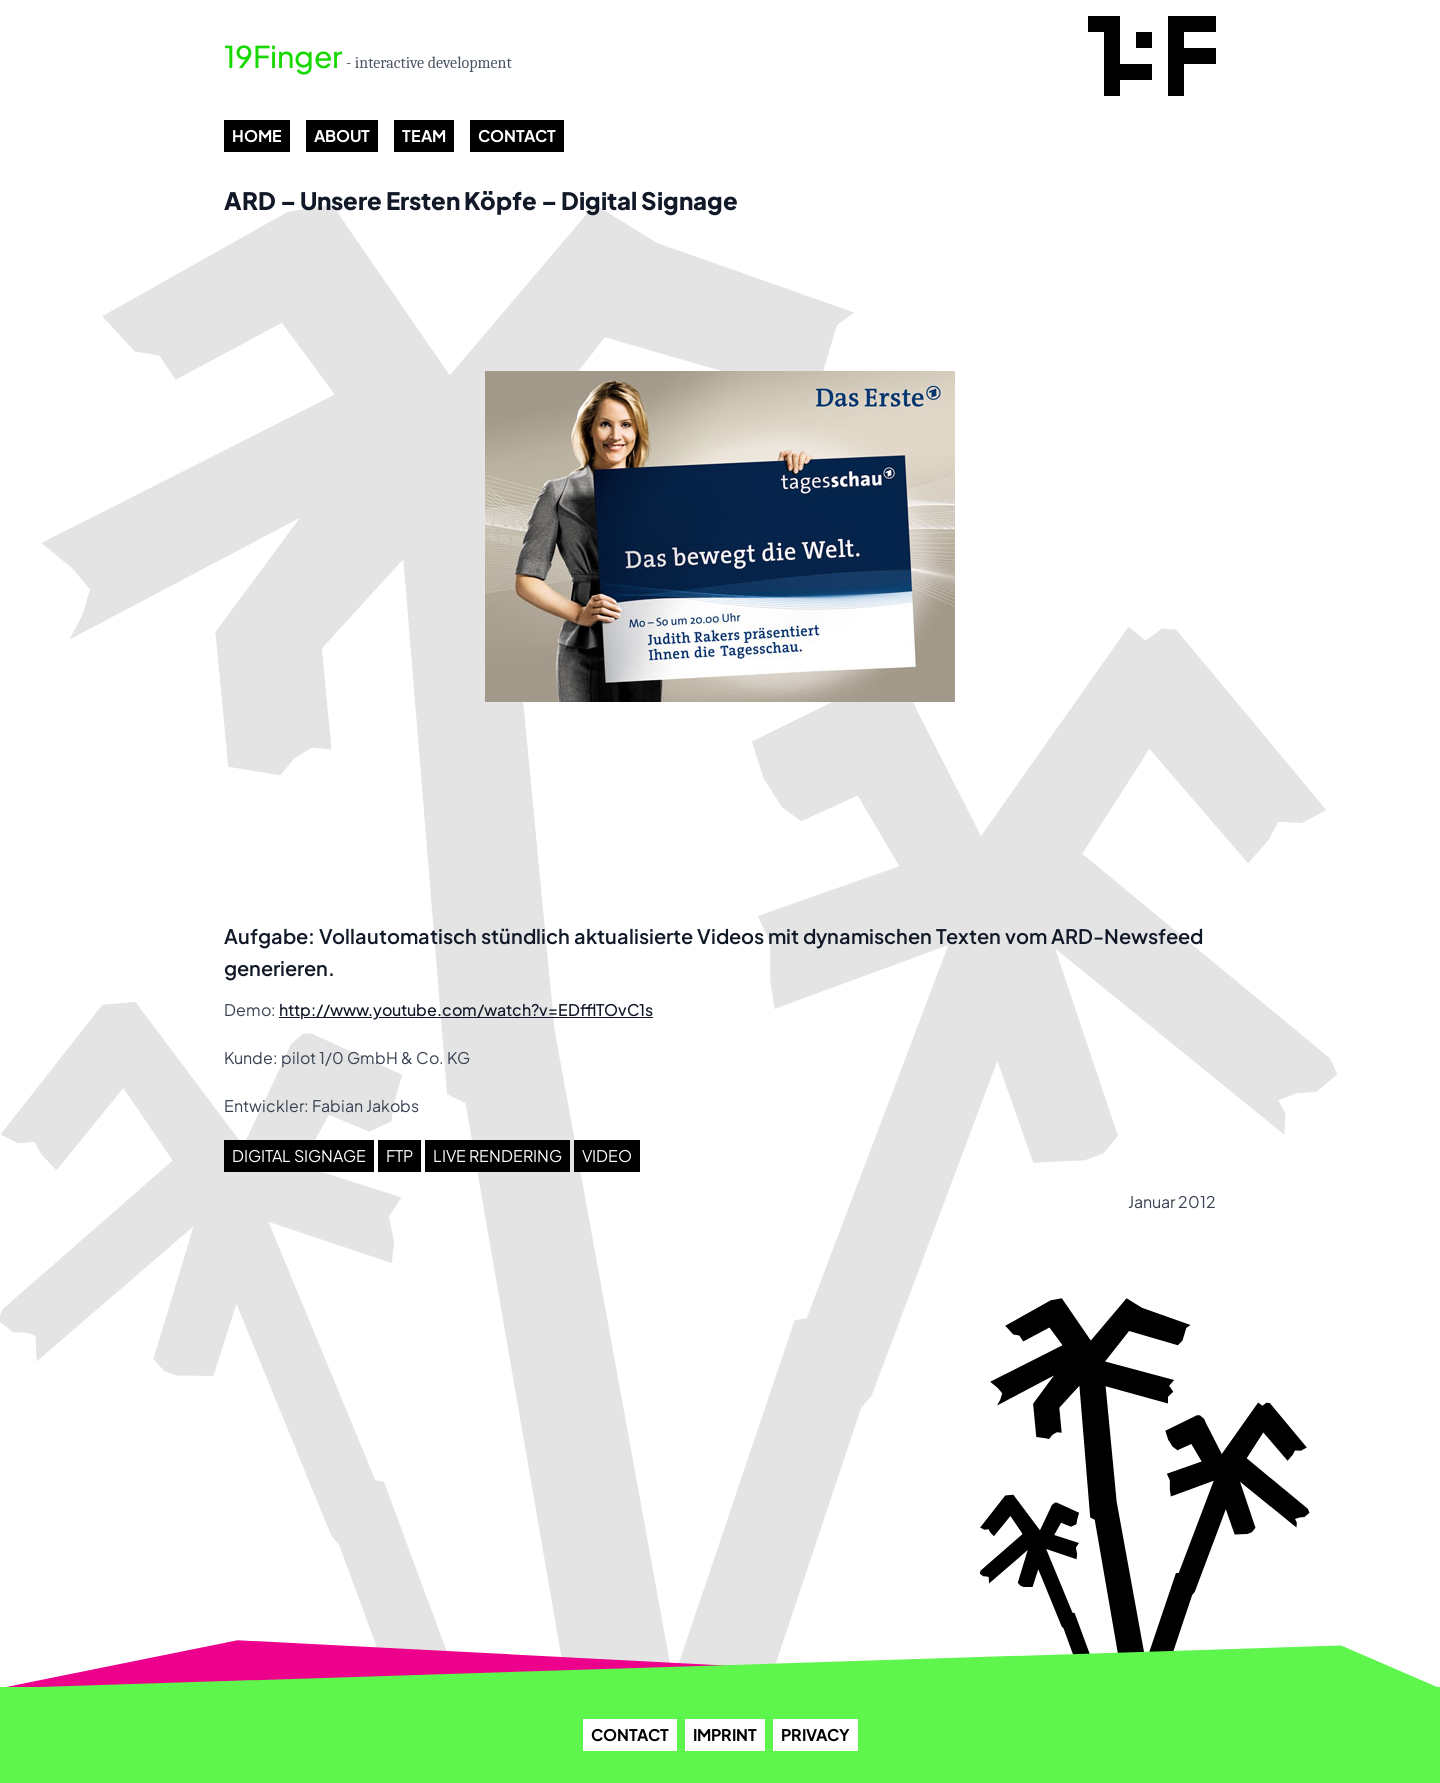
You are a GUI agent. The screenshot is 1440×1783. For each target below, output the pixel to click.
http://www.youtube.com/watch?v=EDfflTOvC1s (466, 1009)
